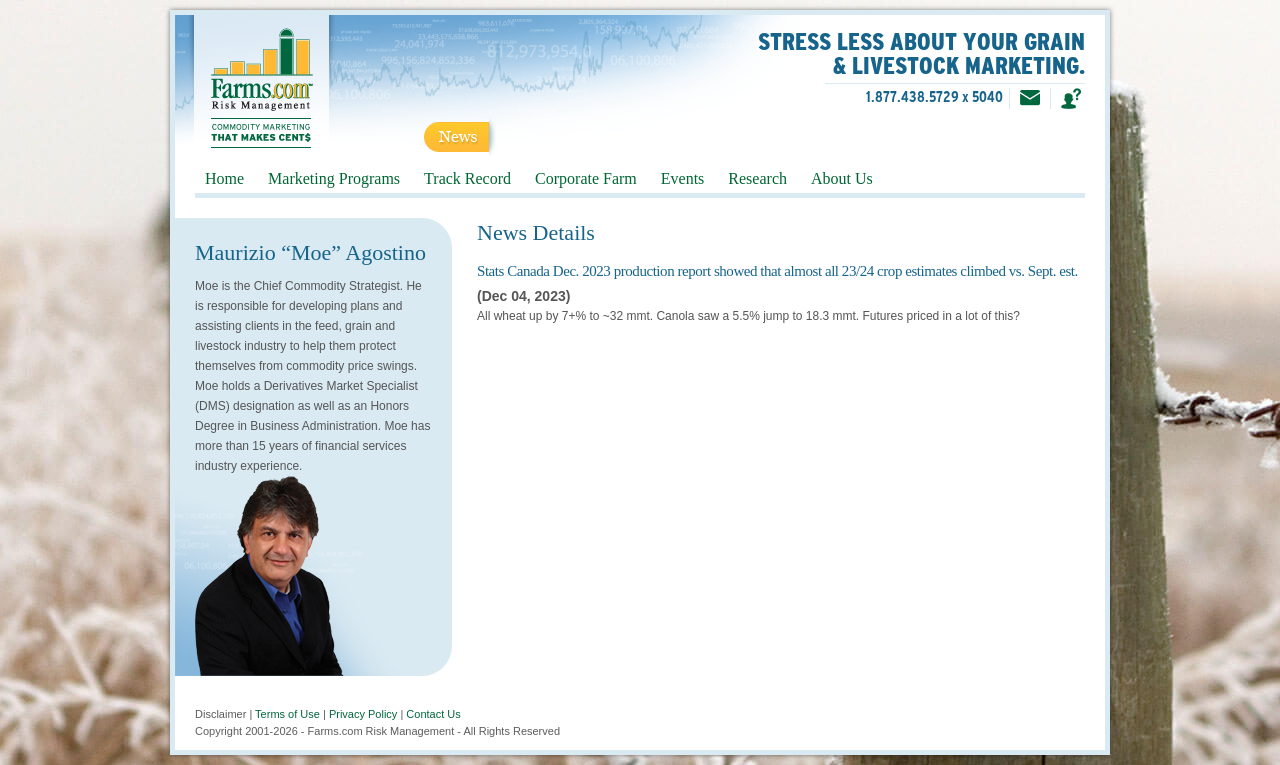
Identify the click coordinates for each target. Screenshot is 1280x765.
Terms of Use (287, 714)
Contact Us (433, 714)
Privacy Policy (363, 714)
